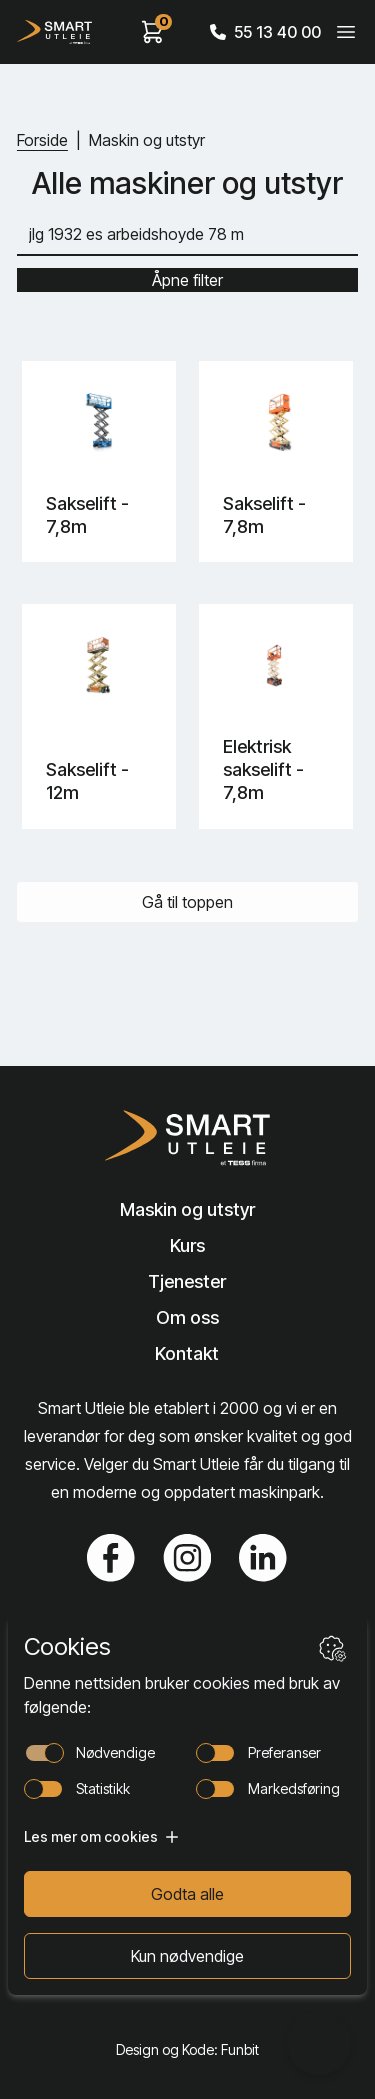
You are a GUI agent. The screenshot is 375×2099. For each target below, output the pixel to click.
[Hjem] (54, 32)
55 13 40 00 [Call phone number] (265, 32)
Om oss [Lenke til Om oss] (187, 1317)
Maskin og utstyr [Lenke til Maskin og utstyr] (187, 1209)
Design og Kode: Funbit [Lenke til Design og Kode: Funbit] (187, 2049)
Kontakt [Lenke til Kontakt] (187, 1353)
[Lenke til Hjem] (187, 1138)
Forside (42, 140)
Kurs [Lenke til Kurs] (187, 1245)
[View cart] (153, 32)
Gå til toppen (187, 902)
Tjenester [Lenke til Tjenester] (187, 1281)
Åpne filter (187, 280)
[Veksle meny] (346, 32)
